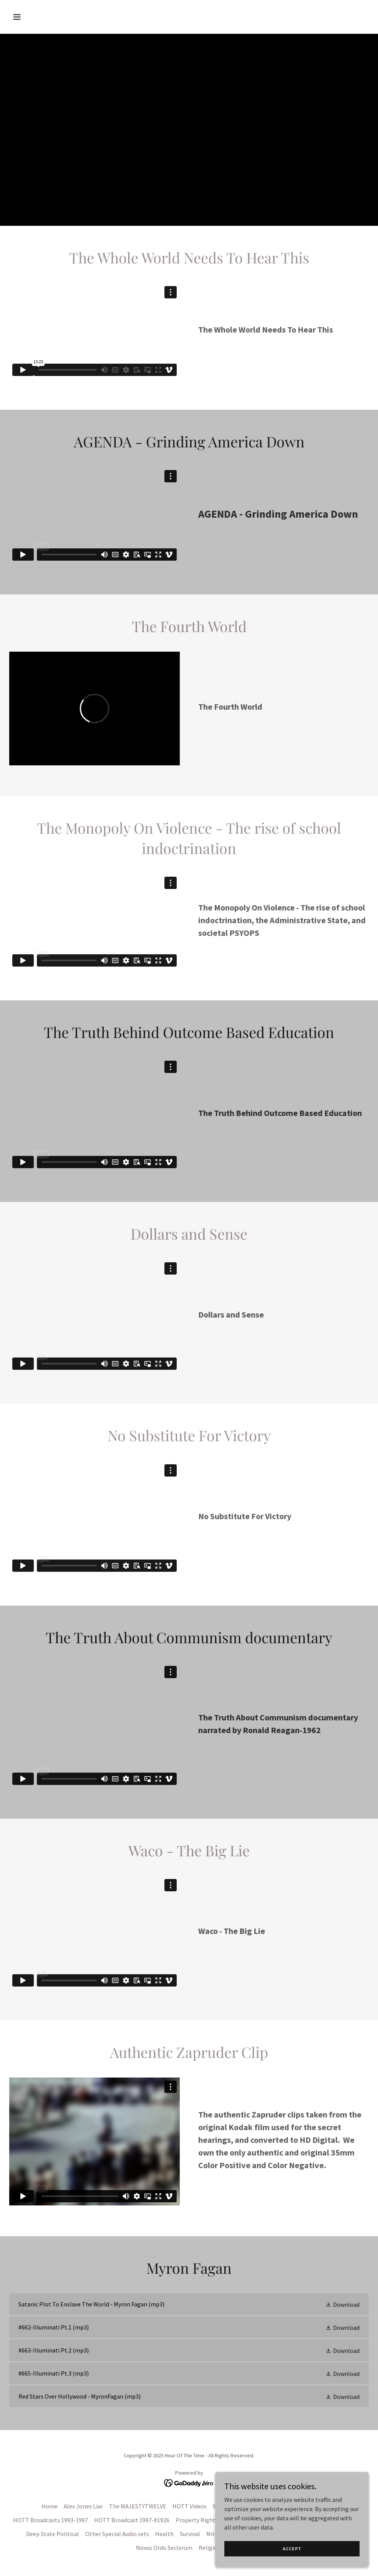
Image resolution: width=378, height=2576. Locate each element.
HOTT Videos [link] (189, 2506)
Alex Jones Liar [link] (83, 2506)
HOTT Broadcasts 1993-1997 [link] (50, 2520)
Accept (292, 2548)
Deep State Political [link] (52, 2534)
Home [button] (49, 2506)
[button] (50, 17)
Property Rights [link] (197, 2520)
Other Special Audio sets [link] (117, 2534)
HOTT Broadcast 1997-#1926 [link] (131, 2520)
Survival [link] (190, 2534)
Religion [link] (210, 2547)
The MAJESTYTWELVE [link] (137, 2506)
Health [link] (164, 2534)
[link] (189, 2304)
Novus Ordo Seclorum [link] (164, 2547)
